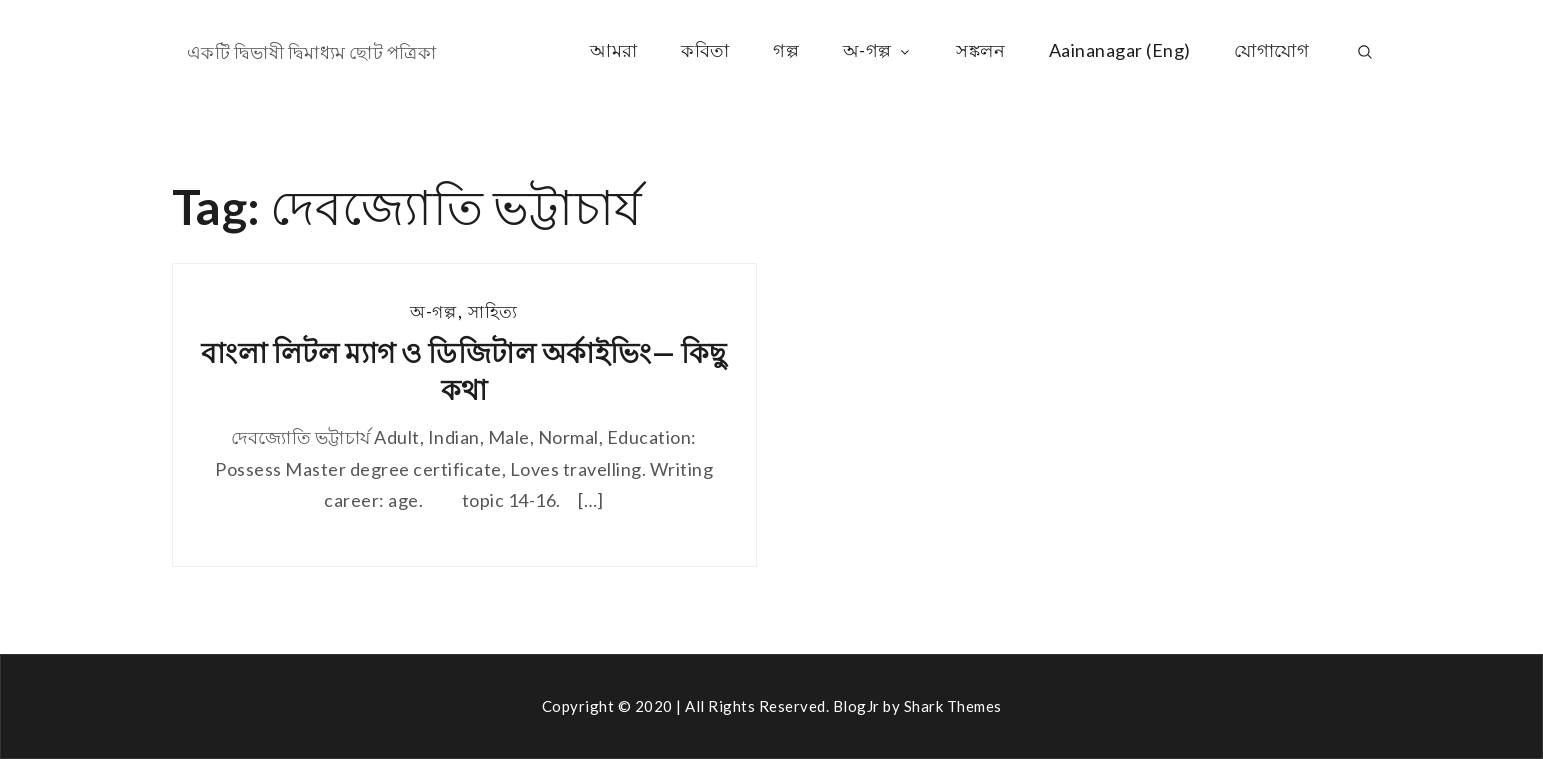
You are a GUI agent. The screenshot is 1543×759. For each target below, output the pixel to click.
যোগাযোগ (1271, 50)
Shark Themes (953, 706)
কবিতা (705, 50)
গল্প (786, 50)
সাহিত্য (493, 311)
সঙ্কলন (980, 50)
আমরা (614, 50)
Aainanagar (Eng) (1120, 50)
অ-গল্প (878, 50)
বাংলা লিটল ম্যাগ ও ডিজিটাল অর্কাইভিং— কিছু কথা (464, 370)
